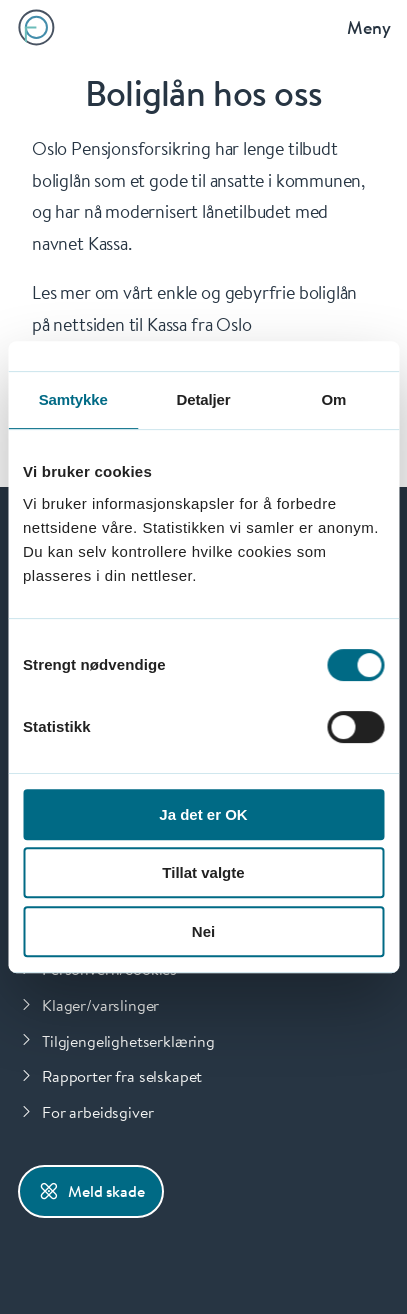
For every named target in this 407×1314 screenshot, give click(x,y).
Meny (369, 27)
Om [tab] (333, 399)
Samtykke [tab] (73, 399)
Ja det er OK (203, 814)
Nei (203, 931)
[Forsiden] (36, 27)
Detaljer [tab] (204, 399)
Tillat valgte (203, 872)
